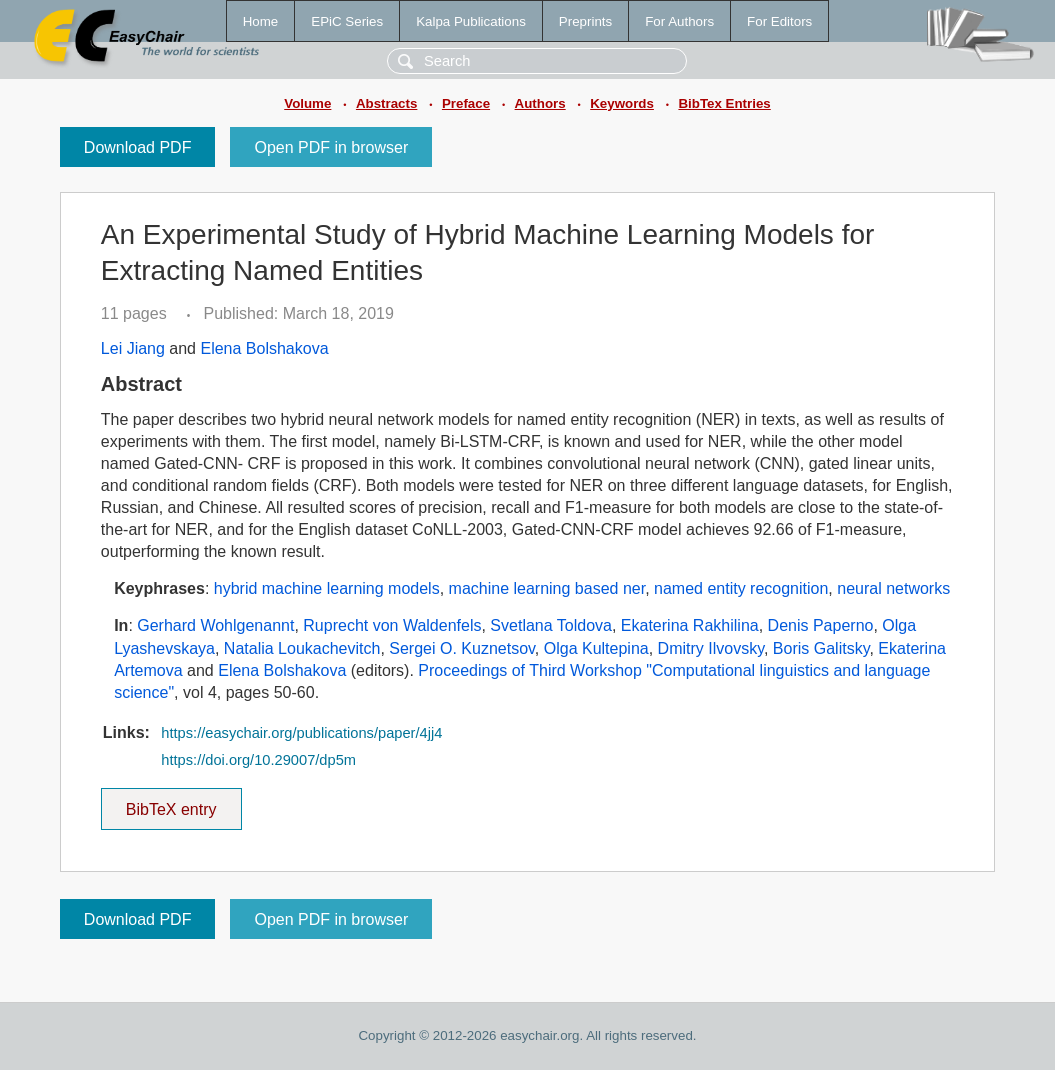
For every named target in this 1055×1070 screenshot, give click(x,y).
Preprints (585, 21)
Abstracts (386, 103)
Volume (307, 103)
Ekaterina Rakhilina (690, 625)
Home (261, 21)
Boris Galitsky (821, 648)
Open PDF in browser (331, 147)
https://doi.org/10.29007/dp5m (258, 760)
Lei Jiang (133, 348)
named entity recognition (741, 588)
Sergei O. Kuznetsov (462, 648)
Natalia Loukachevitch (302, 648)
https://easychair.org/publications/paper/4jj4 (301, 733)
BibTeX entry (171, 803)
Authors (540, 103)
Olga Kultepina (596, 648)
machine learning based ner (547, 588)
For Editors (779, 21)
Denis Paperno (821, 625)
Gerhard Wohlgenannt (215, 625)
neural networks (893, 588)
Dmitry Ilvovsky (711, 648)
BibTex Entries (724, 103)
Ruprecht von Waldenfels (392, 625)
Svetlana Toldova (551, 625)
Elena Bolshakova (264, 348)
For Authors (679, 21)
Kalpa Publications (471, 21)
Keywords (622, 103)
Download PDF (138, 147)
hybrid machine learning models (327, 588)
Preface (466, 103)
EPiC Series (347, 21)
